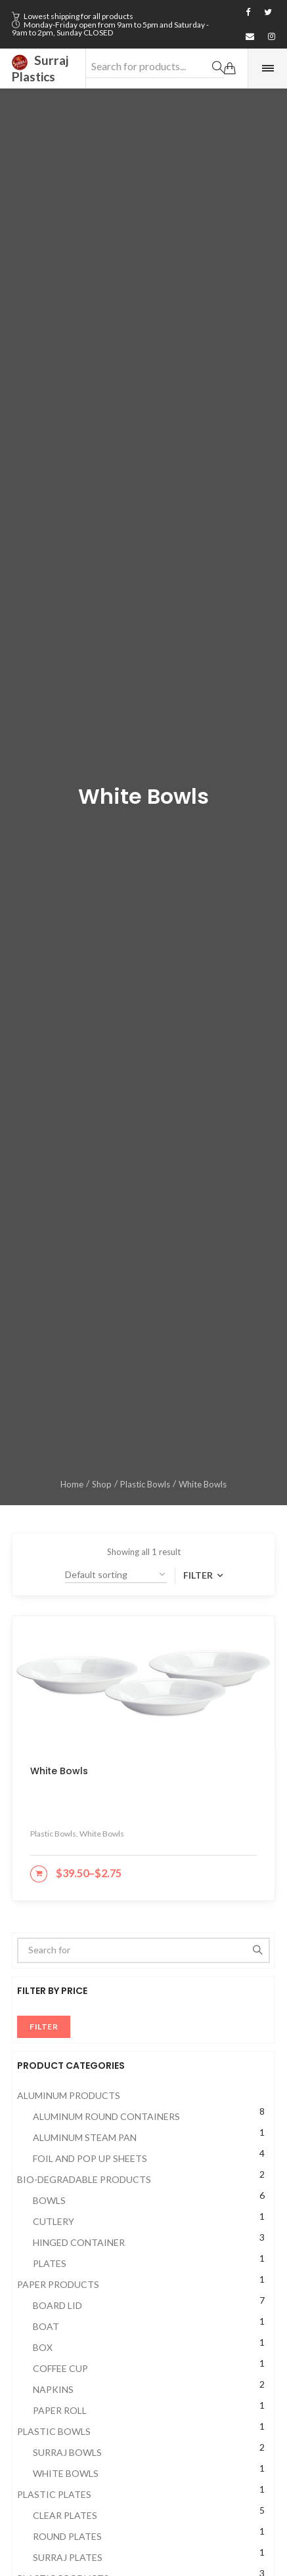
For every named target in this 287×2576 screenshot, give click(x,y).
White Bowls (66, 2473)
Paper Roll (60, 2410)
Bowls (49, 2200)
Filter (199, 1575)
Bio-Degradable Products (84, 2179)
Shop (102, 1484)
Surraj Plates (67, 2557)
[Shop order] (116, 1575)
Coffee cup (60, 2368)
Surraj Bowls (67, 2452)
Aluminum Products (68, 2095)
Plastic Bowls (145, 1484)
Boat (46, 2326)
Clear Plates (65, 2515)
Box (43, 2347)
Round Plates (67, 2536)
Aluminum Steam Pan (85, 2137)
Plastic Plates (54, 2494)
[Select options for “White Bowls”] (38, 1873)
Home (71, 1484)
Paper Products (58, 2284)
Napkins (53, 2389)
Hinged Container (79, 2242)
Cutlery (53, 2221)
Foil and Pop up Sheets (90, 2158)
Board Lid (57, 2305)
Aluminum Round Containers (106, 2116)
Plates (49, 2263)
